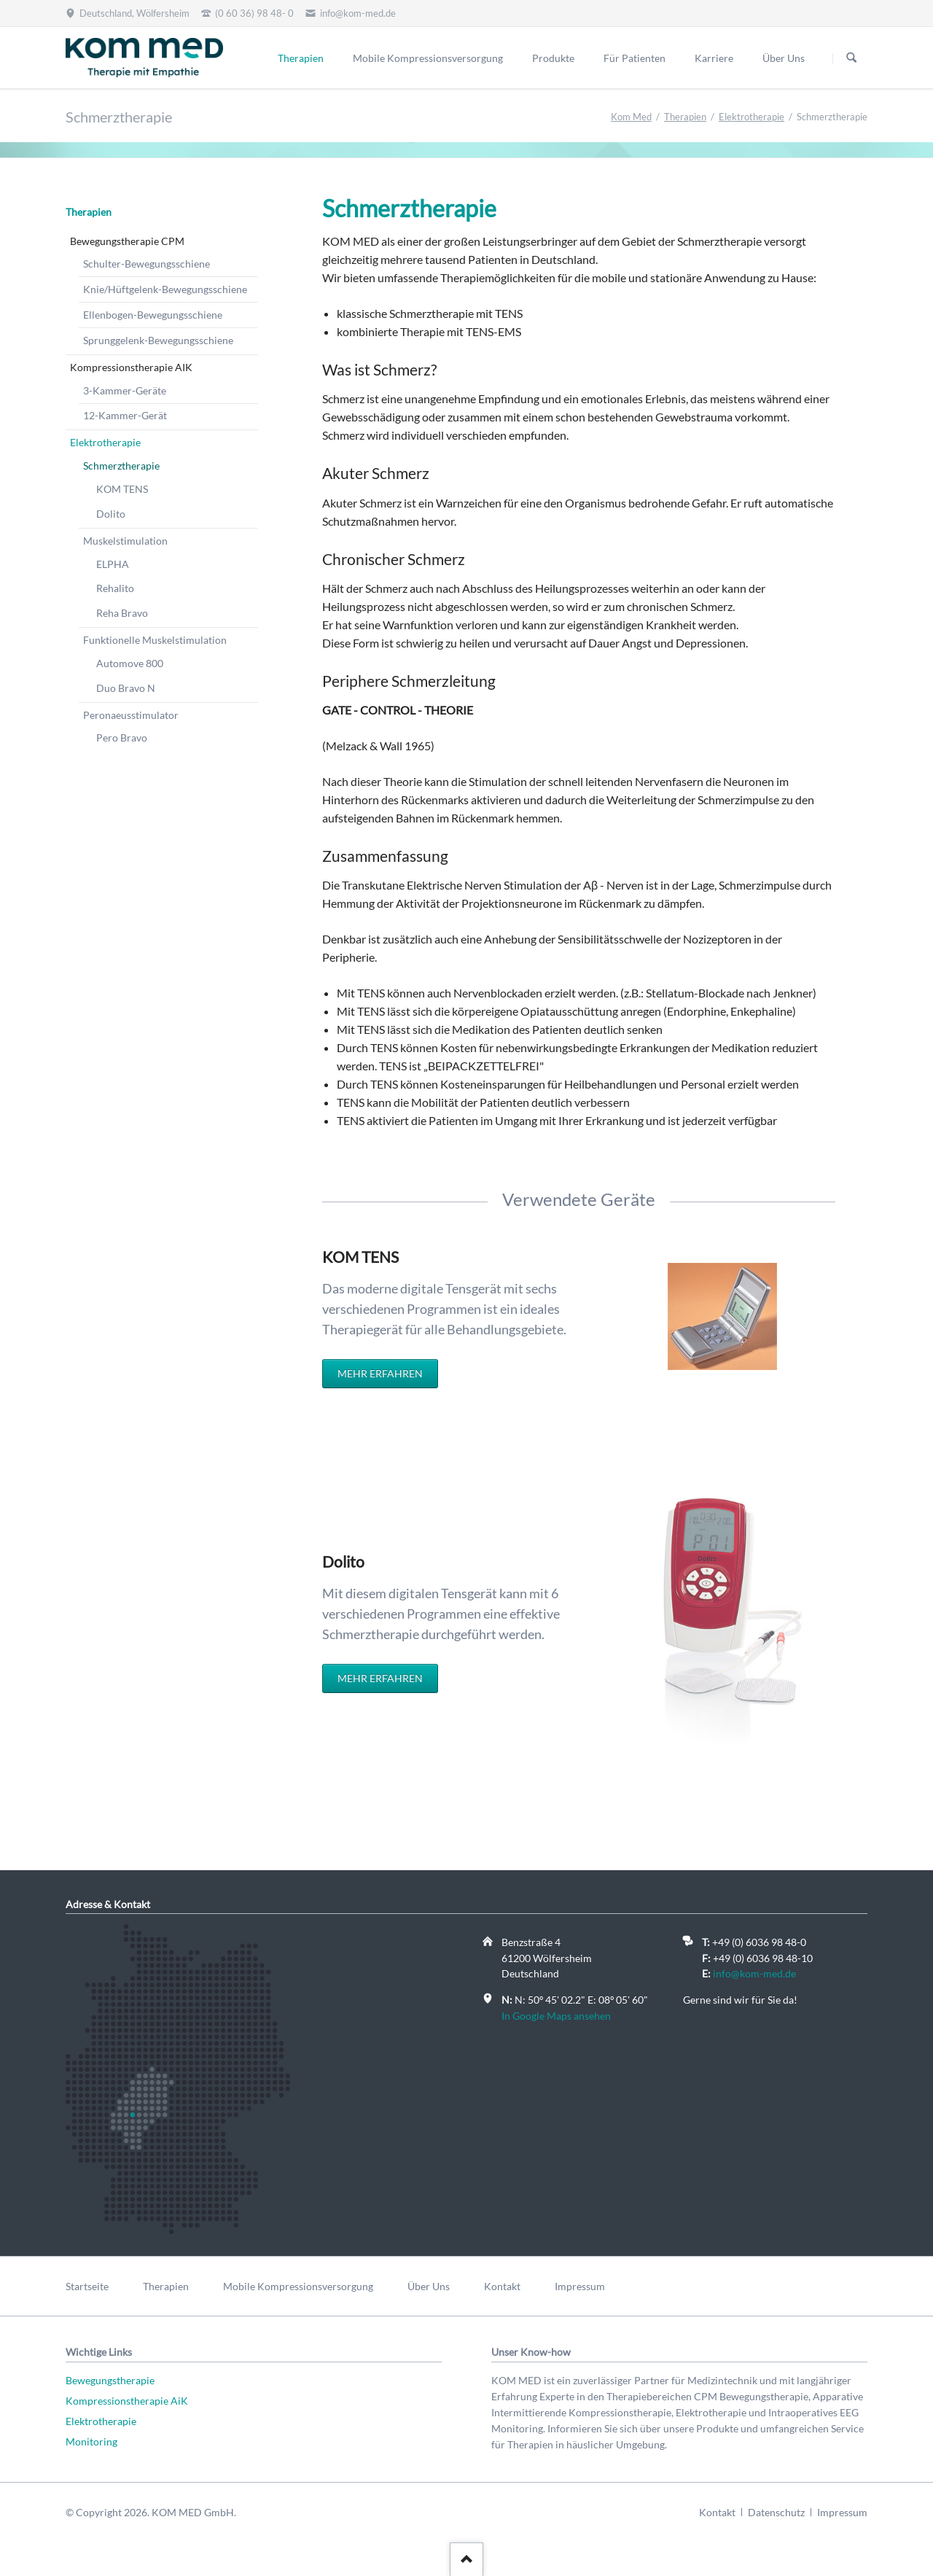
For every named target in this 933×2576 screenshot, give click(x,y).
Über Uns (783, 58)
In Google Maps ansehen (556, 2015)
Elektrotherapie (751, 116)
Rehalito (115, 588)
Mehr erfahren (380, 1373)
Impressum (580, 2286)
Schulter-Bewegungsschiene (146, 263)
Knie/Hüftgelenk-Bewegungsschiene (165, 289)
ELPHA (112, 564)
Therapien (301, 58)
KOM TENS (122, 489)
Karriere (714, 58)
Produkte (553, 58)
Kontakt (502, 2286)
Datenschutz (776, 2512)
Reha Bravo (122, 613)
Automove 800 (129, 663)
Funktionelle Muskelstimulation (155, 640)
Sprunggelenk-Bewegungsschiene (158, 340)
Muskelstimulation (125, 540)
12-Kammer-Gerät (125, 415)
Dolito (110, 513)
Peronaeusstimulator (131, 715)
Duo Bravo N (125, 688)
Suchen (851, 58)
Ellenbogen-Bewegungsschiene (152, 314)
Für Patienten (634, 58)
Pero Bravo (121, 737)
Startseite (87, 2286)
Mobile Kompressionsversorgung (428, 58)
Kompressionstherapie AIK (131, 367)
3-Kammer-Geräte (124, 390)
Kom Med (631, 116)
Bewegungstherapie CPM (127, 241)
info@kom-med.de (754, 1973)
